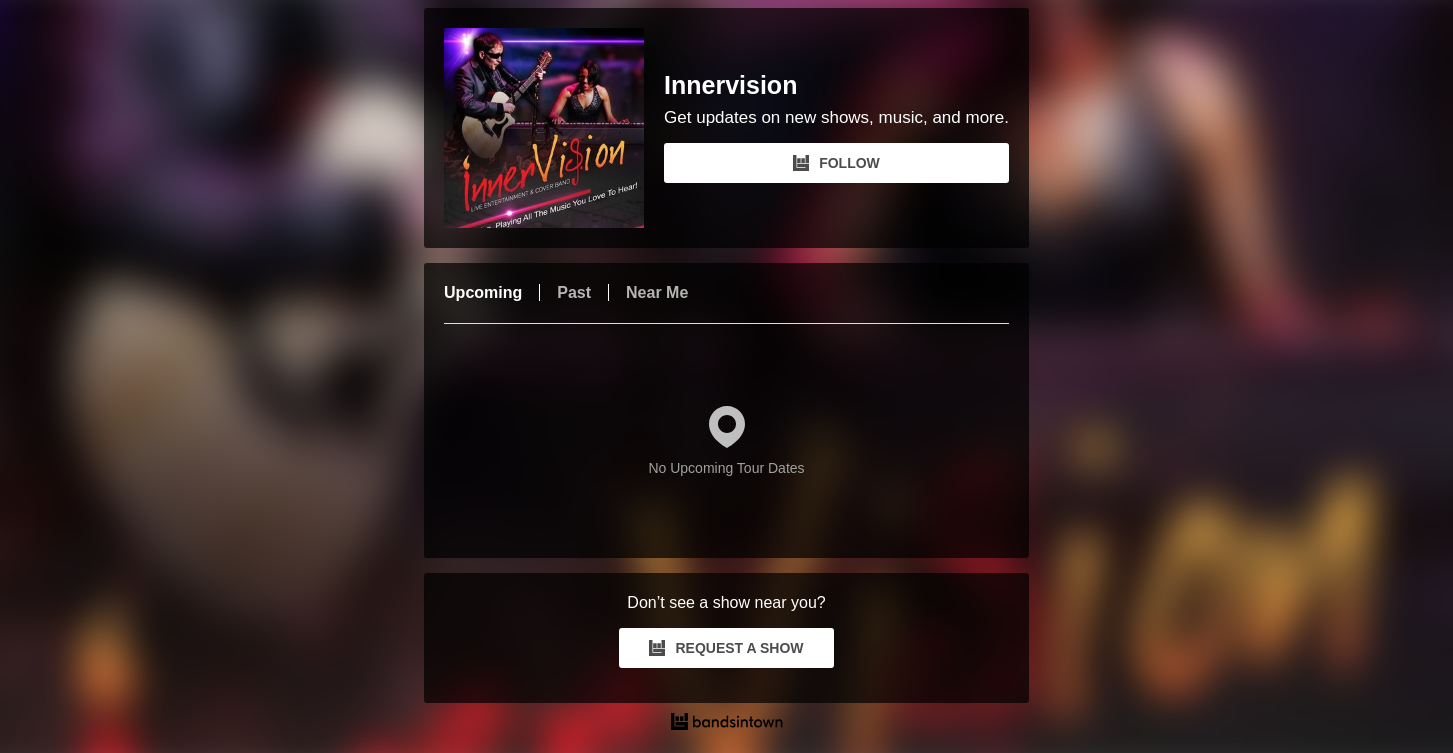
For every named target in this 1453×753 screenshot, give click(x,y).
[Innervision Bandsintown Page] (554, 128)
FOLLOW (836, 163)
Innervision (730, 85)
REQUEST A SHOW (726, 648)
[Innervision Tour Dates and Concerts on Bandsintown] (726, 724)
